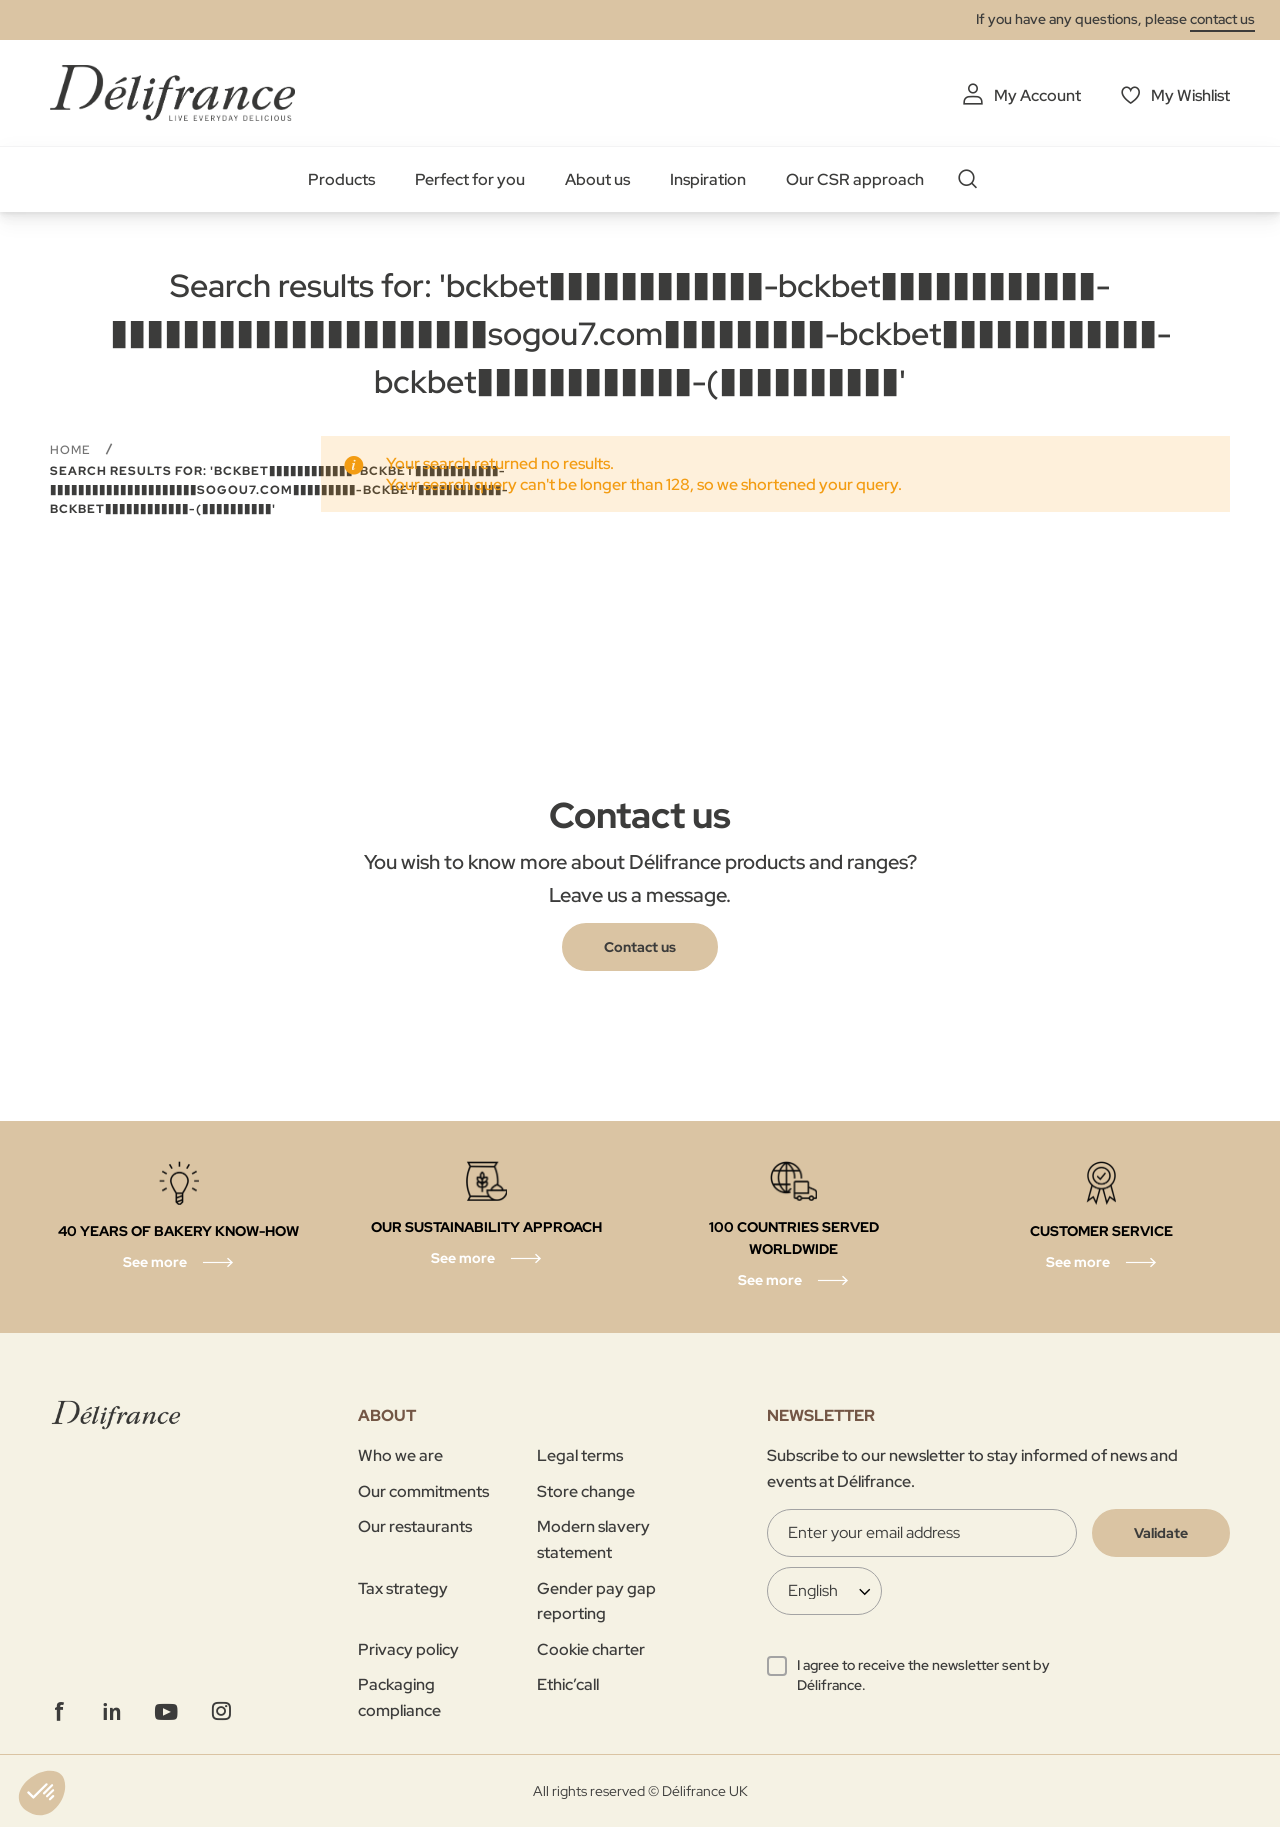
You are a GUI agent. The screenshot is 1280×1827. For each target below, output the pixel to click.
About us (597, 179)
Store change (586, 1491)
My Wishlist (1190, 95)
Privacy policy (408, 1649)
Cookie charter (591, 1649)
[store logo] (172, 92)
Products (341, 179)
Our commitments (423, 1491)
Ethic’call (568, 1684)
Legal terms (580, 1455)
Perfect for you (470, 179)
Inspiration (708, 179)
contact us (1222, 19)
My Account (1037, 95)
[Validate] (1161, 1533)
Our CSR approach (855, 179)
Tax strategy (403, 1588)
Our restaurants (415, 1526)
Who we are (400, 1455)
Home (72, 450)
